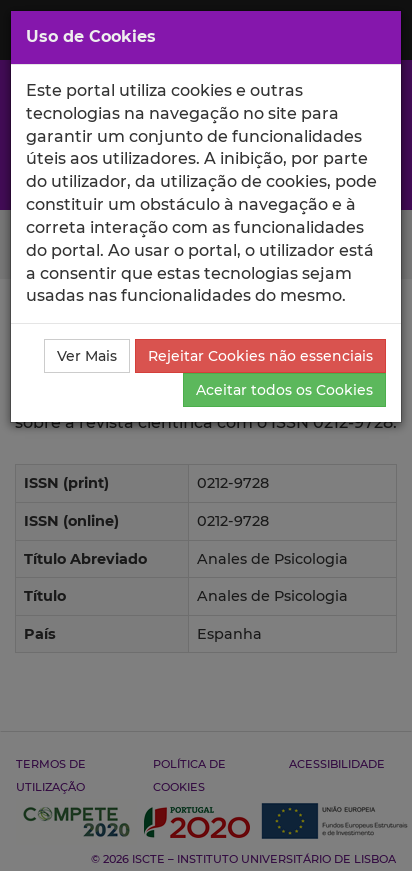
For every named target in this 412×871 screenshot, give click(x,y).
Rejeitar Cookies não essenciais (260, 356)
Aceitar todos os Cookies (284, 390)
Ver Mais (87, 356)
